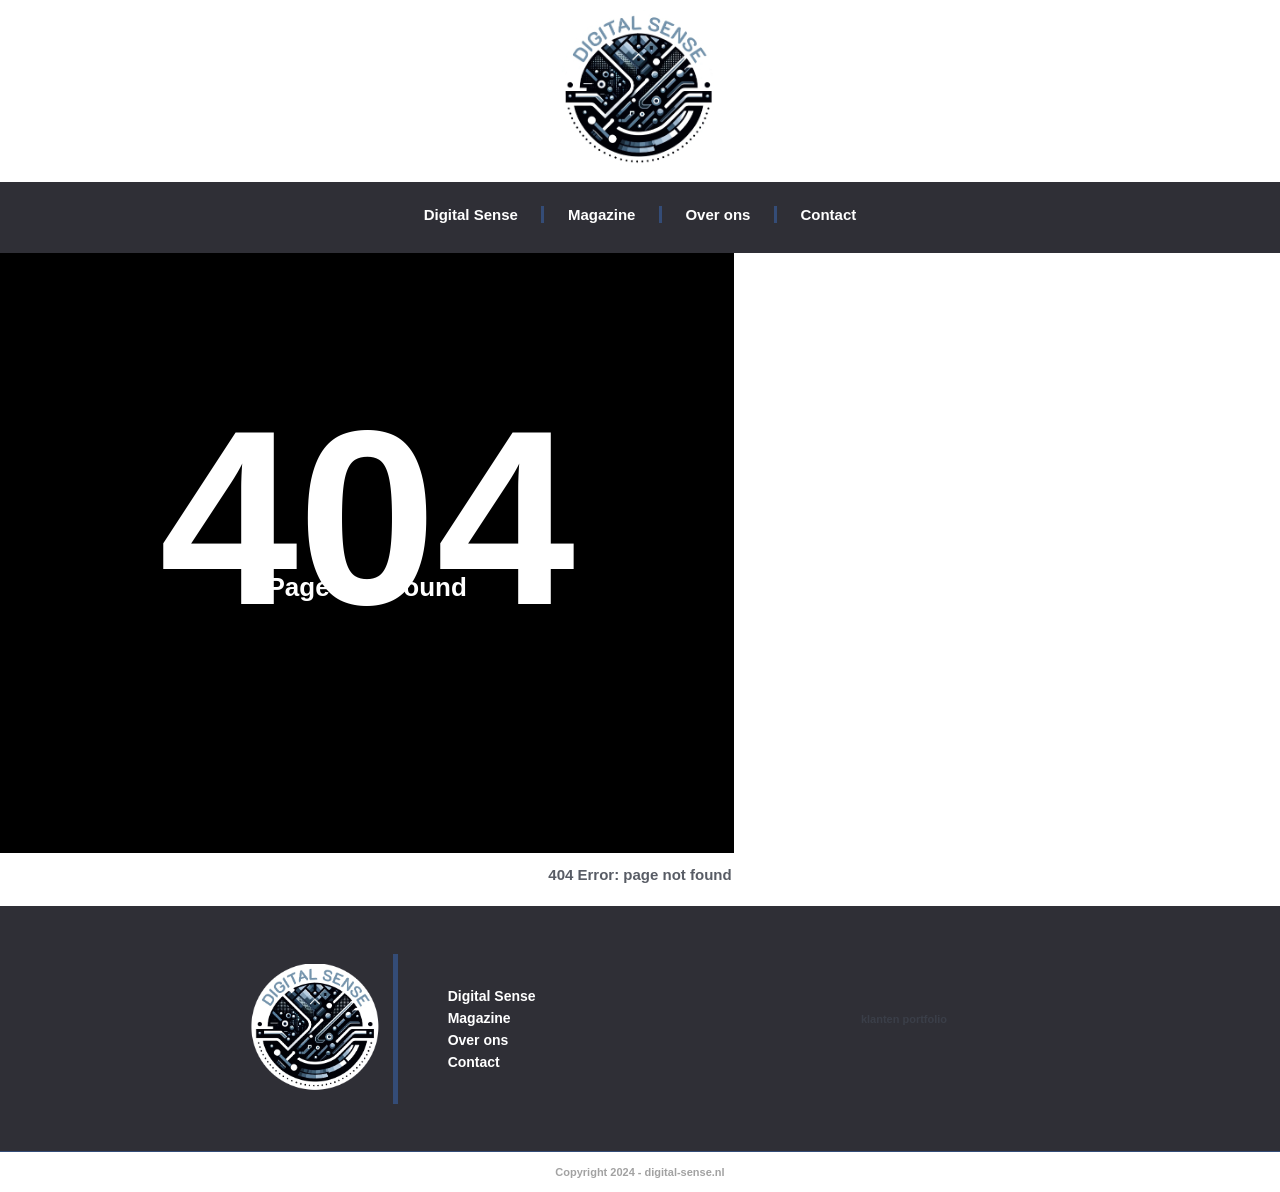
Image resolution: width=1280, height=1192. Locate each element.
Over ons (717, 214)
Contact (828, 214)
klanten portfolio (904, 1019)
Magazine (602, 214)
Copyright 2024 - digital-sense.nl (639, 1172)
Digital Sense (471, 214)
